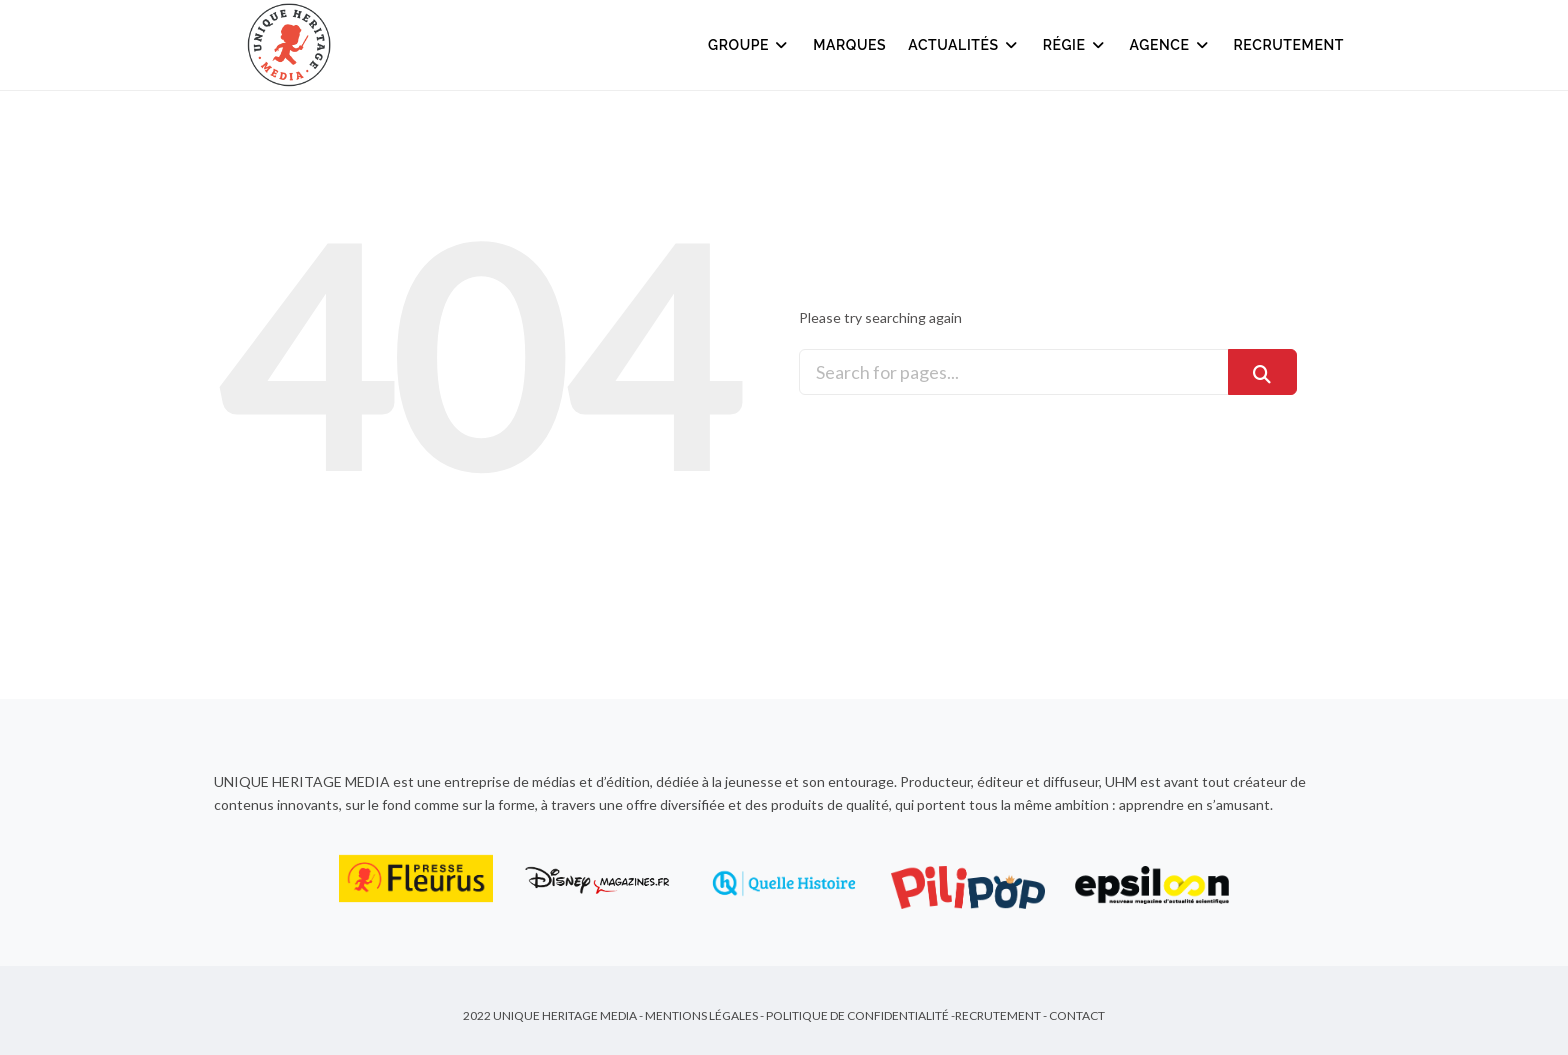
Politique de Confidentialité (857, 1015)
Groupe (749, 45)
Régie (1075, 45)
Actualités (964, 45)
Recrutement (1289, 45)
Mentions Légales (701, 1015)
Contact (1077, 1015)
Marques (849, 45)
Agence (1171, 45)
